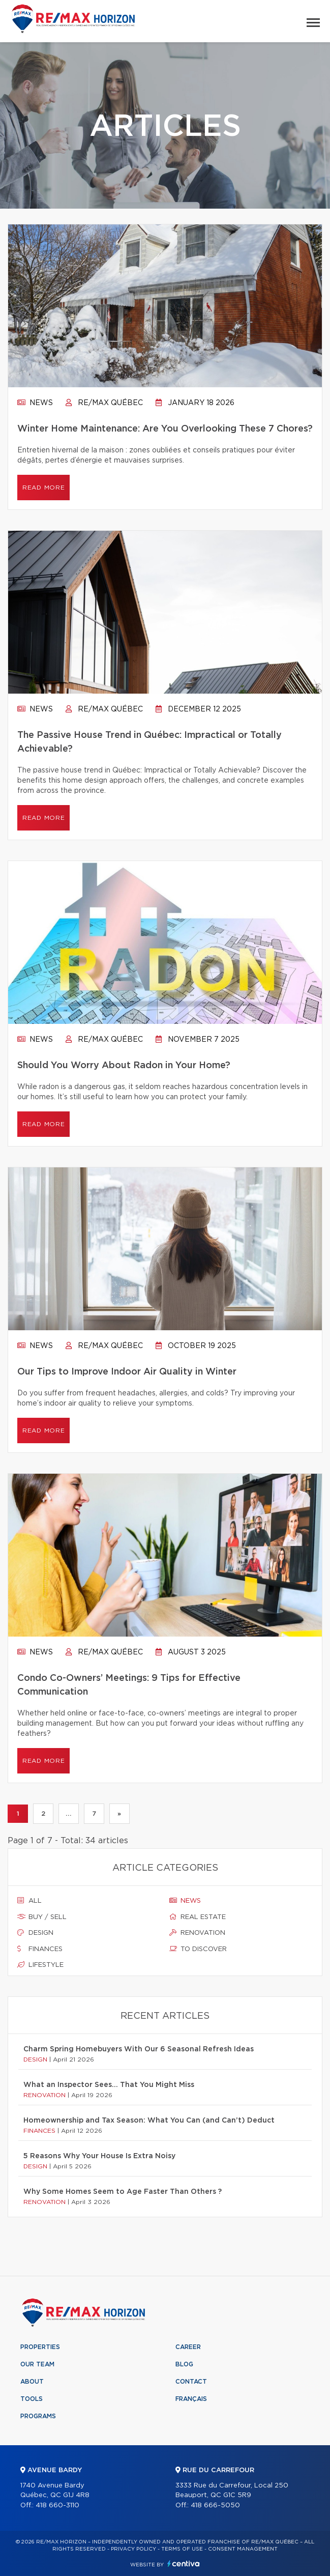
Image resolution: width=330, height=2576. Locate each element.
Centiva (183, 2563)
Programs (38, 2416)
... (68, 1814)
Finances (40, 1949)
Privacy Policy (133, 2549)
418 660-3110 (57, 2505)
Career (188, 2347)
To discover (198, 1949)
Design (35, 1932)
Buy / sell (42, 1917)
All (29, 1900)
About (32, 2382)
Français (191, 2399)
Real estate (197, 1917)
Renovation (197, 1932)
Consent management (243, 2549)
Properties (40, 2347)
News (35, 403)
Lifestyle (40, 1964)
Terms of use (182, 2549)
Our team (37, 2364)
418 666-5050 (215, 2505)
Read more (43, 487)
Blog (184, 2364)
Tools (31, 2399)
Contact (191, 2382)
